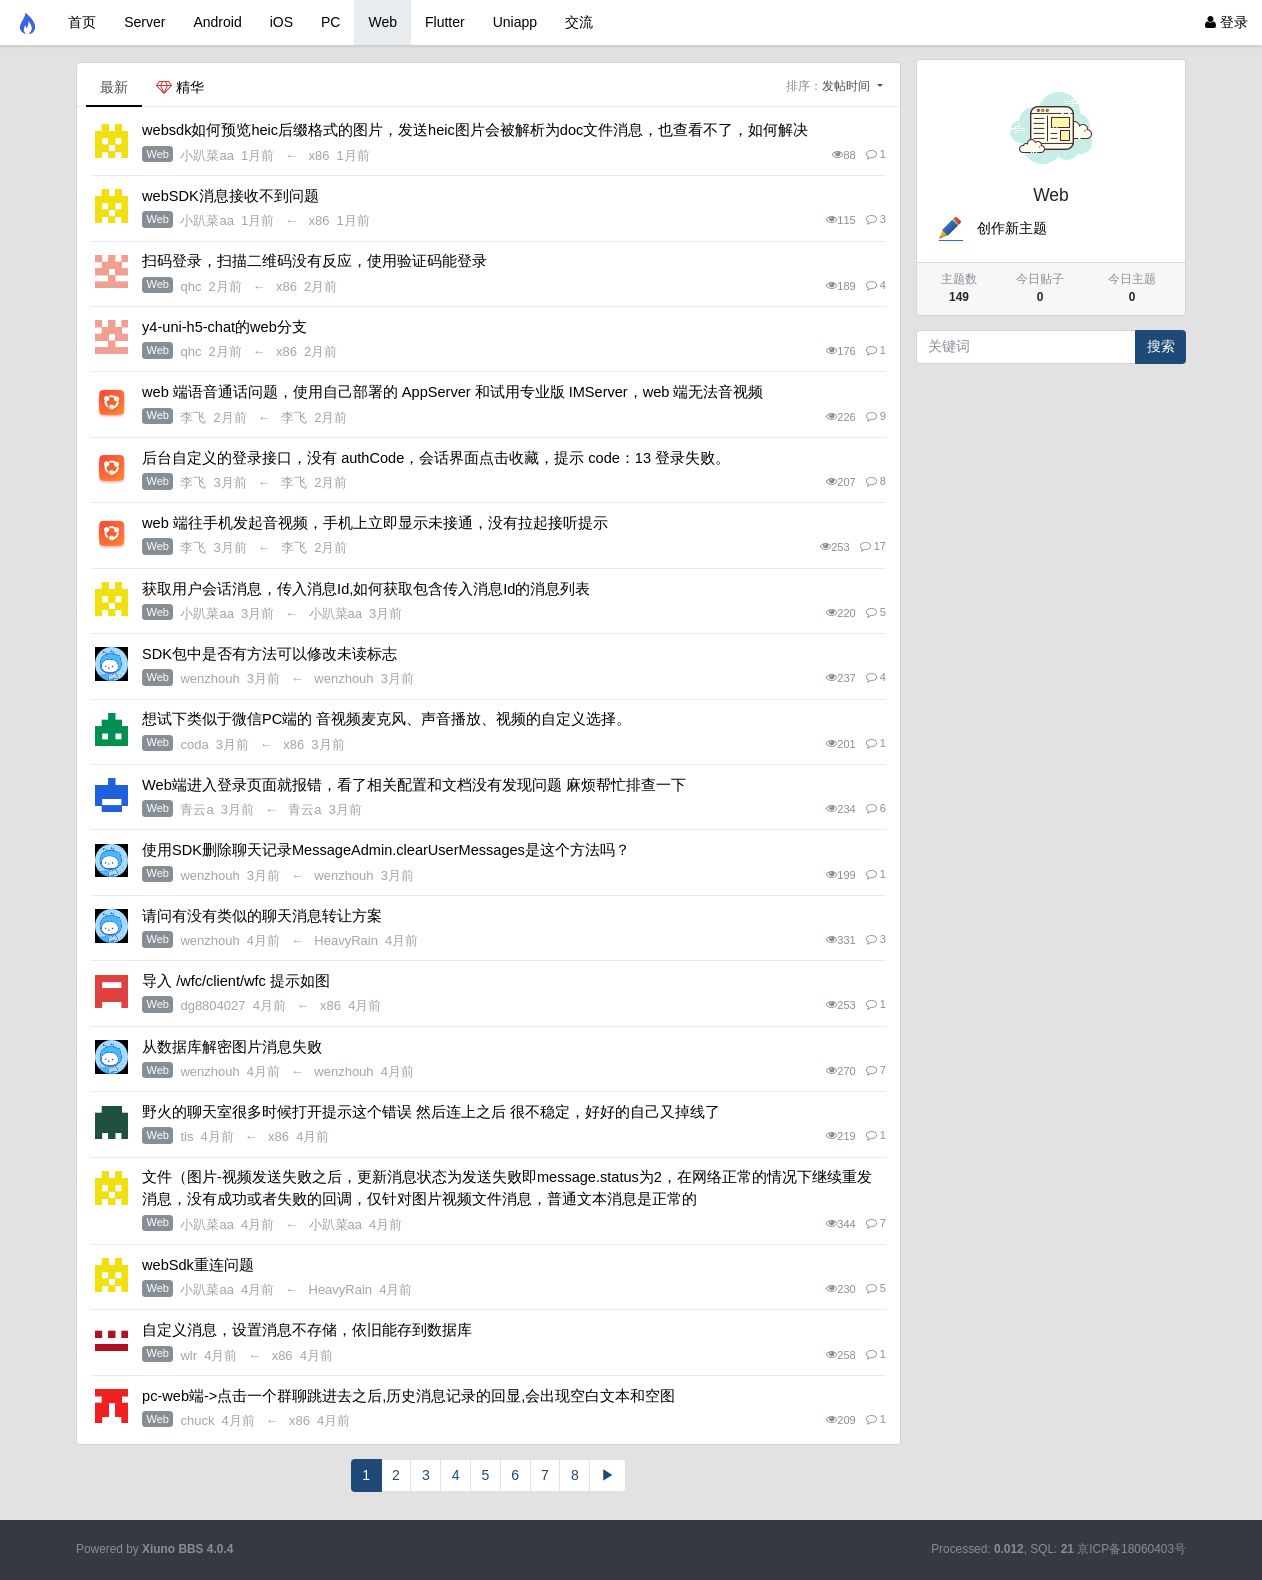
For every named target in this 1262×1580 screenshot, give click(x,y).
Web (382, 22)
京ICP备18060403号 (1131, 1549)
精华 (180, 87)
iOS (281, 22)
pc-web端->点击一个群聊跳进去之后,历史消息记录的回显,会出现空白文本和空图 (408, 1396)
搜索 (1161, 346)
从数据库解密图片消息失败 (232, 1047)
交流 (579, 22)
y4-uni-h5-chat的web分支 (224, 327)
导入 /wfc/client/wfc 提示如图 (236, 981)
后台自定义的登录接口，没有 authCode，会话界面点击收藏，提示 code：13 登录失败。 (436, 458)
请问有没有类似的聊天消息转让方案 (262, 916)
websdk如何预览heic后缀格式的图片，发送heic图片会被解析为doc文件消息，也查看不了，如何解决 (475, 130)
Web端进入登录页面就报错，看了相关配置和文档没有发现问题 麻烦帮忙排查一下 (414, 785)
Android (217, 22)
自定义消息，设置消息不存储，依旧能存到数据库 (307, 1330)
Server (144, 22)
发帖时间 (847, 86)
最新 (114, 87)
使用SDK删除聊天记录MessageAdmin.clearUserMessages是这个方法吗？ (386, 850)
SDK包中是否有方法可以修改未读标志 (269, 654)
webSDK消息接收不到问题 (230, 196)
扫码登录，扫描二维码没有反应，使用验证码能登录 (314, 261)
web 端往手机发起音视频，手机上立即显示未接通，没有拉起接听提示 (375, 523)
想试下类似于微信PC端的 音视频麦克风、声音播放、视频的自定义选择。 (386, 719)
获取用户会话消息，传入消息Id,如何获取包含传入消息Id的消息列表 (366, 589)
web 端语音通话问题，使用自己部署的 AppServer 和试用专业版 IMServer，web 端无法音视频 (452, 392)
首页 (82, 22)
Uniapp (515, 22)
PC (330, 22)
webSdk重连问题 (198, 1265)
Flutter (445, 22)
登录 (1226, 22)
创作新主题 (991, 228)
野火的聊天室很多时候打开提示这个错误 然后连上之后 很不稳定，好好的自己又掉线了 (431, 1112)
